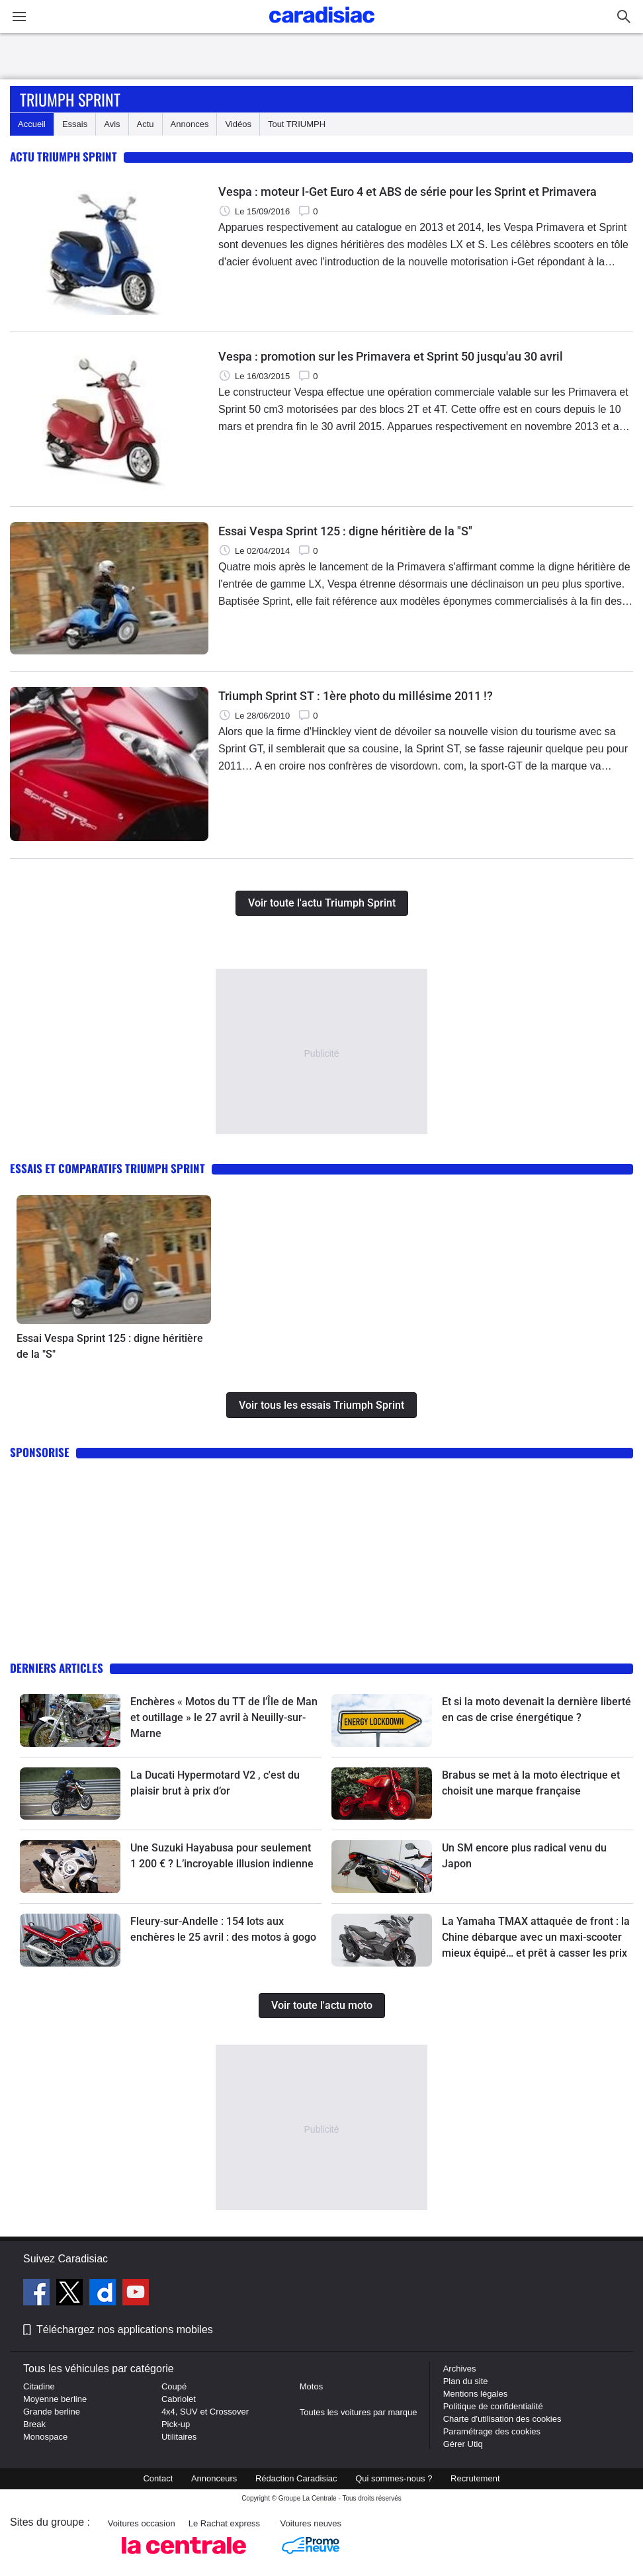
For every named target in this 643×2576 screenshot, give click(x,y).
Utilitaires (178, 2437)
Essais (74, 124)
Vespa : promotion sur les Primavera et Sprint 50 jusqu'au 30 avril (390, 356)
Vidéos (238, 124)
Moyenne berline (55, 2399)
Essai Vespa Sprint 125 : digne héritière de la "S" (345, 531)
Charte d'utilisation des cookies (502, 2419)
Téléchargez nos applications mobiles (124, 2329)
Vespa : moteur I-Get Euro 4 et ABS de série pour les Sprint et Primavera (407, 192)
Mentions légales (475, 2394)
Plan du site (465, 2381)
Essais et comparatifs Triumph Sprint (107, 1168)
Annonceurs (214, 2478)
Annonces (190, 124)
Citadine (39, 2386)
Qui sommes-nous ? (393, 2478)
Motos (311, 2386)
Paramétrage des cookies (491, 2431)
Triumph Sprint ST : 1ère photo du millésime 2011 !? (355, 696)
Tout (296, 124)
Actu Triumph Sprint (63, 156)
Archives (459, 2369)
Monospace (45, 2437)
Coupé (174, 2386)
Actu (145, 124)
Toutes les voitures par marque (358, 2412)
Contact (158, 2478)
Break (34, 2424)
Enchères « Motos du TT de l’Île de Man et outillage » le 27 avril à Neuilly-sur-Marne (224, 1717)
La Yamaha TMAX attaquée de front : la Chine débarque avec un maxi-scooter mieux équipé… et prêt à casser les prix (536, 1937)
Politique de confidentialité (493, 2406)
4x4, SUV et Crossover (205, 2412)
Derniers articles (56, 1668)
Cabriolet (178, 2399)
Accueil (32, 124)
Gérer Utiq (463, 2444)
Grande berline (51, 2412)
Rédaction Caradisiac (296, 2478)
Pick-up (175, 2424)
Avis (112, 124)
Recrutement (474, 2478)
